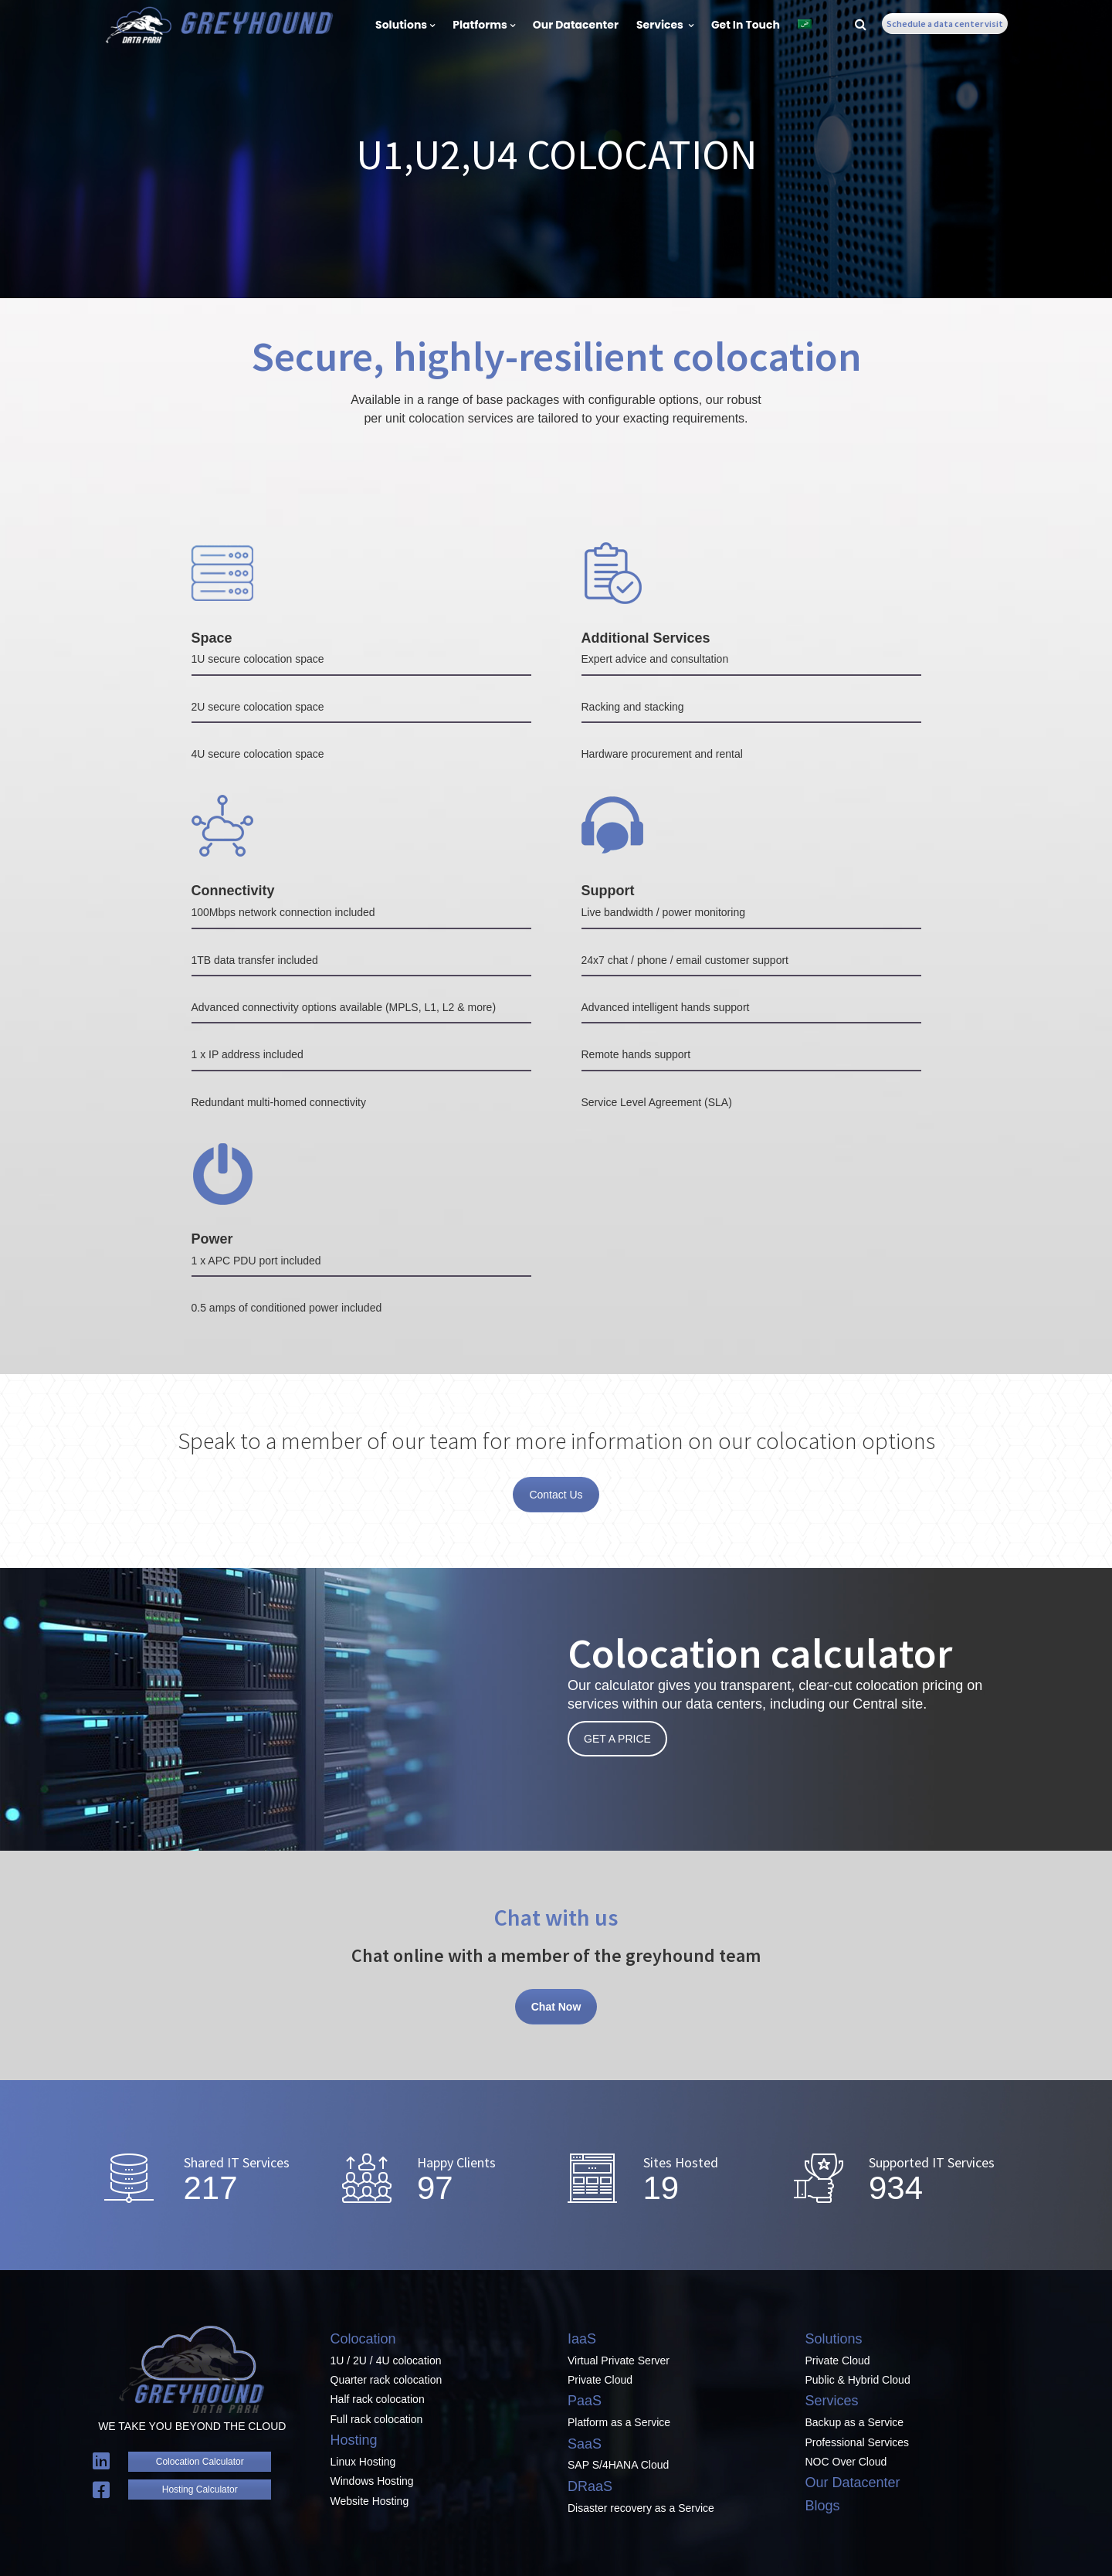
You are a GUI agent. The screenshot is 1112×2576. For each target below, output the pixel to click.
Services (664, 24)
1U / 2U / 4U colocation (386, 2360)
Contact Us (555, 1494)
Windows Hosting (372, 2481)
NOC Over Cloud (846, 2462)
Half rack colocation (378, 2399)
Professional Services (857, 2442)
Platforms (484, 24)
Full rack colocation (377, 2419)
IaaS (582, 2339)
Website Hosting (370, 2501)
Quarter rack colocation (386, 2380)
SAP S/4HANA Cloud (618, 2465)
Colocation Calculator (200, 2461)
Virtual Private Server (619, 2360)
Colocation (363, 2339)
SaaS (585, 2444)
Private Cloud (600, 2380)
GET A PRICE (617, 1739)
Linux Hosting (363, 2462)
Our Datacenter (576, 24)
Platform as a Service (619, 2422)
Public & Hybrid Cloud (857, 2380)
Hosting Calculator (200, 2489)
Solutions (405, 24)
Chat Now (556, 2007)
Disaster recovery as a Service (641, 2508)
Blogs (822, 2505)
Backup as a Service (854, 2422)
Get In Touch (745, 24)
